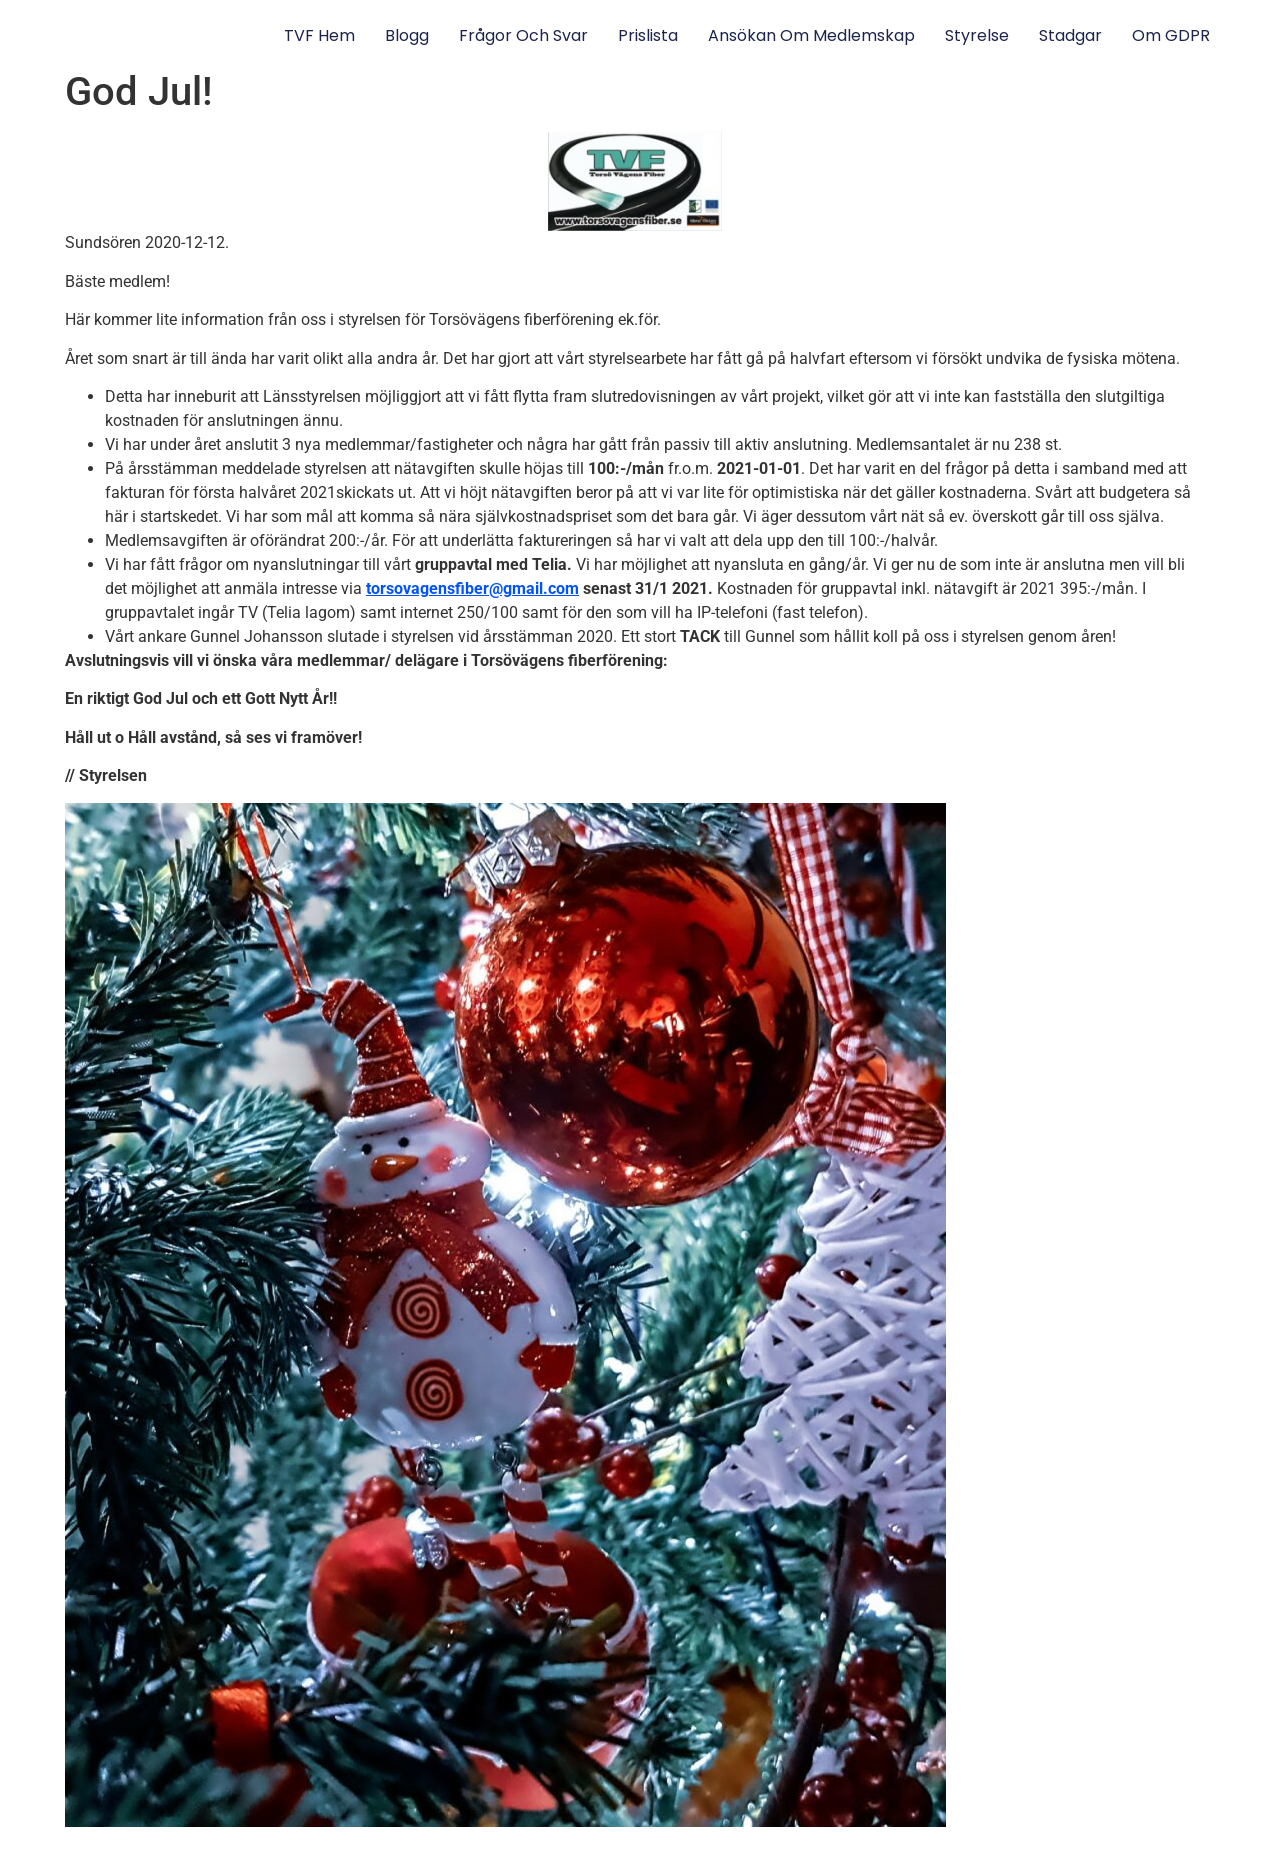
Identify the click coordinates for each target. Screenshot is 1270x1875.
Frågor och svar (523, 35)
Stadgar (1070, 35)
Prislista (648, 35)
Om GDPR (1171, 35)
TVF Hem (319, 35)
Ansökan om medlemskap (811, 35)
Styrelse (977, 35)
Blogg (407, 35)
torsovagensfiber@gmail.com (472, 588)
